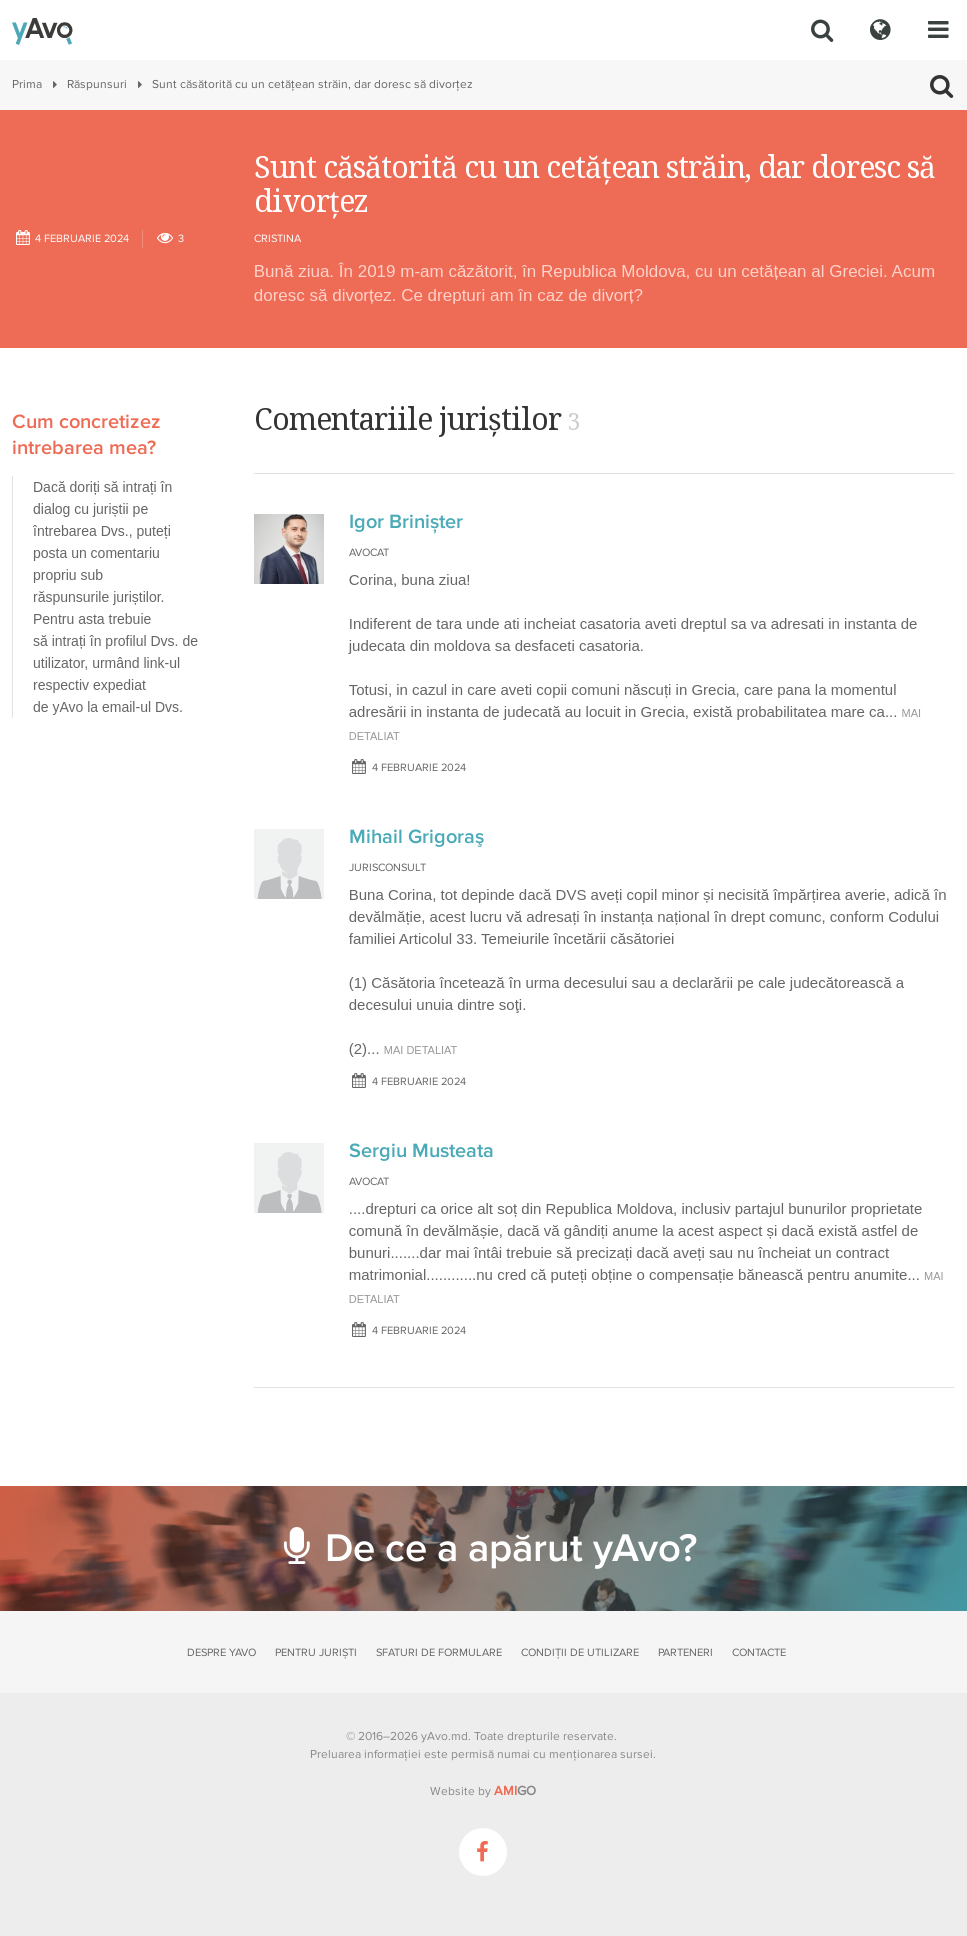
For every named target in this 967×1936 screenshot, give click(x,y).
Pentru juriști (316, 1652)
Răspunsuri (97, 84)
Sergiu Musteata (421, 1151)
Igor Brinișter (406, 522)
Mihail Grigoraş (416, 837)
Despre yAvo (221, 1652)
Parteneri (685, 1652)
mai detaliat (421, 1050)
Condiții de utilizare (580, 1652)
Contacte (759, 1652)
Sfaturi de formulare (439, 1652)
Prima (27, 84)
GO (515, 1791)
